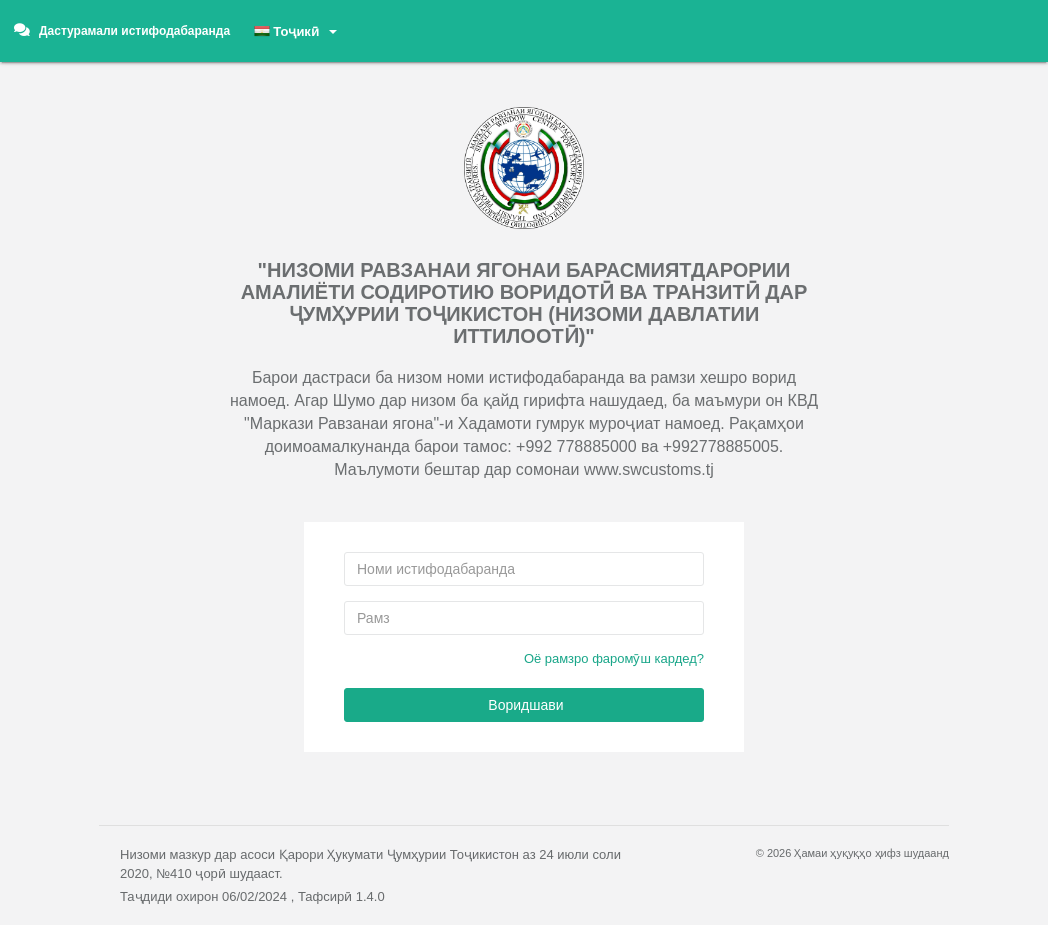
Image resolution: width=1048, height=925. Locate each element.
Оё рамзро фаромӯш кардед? (614, 658)
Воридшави (523, 705)
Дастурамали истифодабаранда (122, 30)
